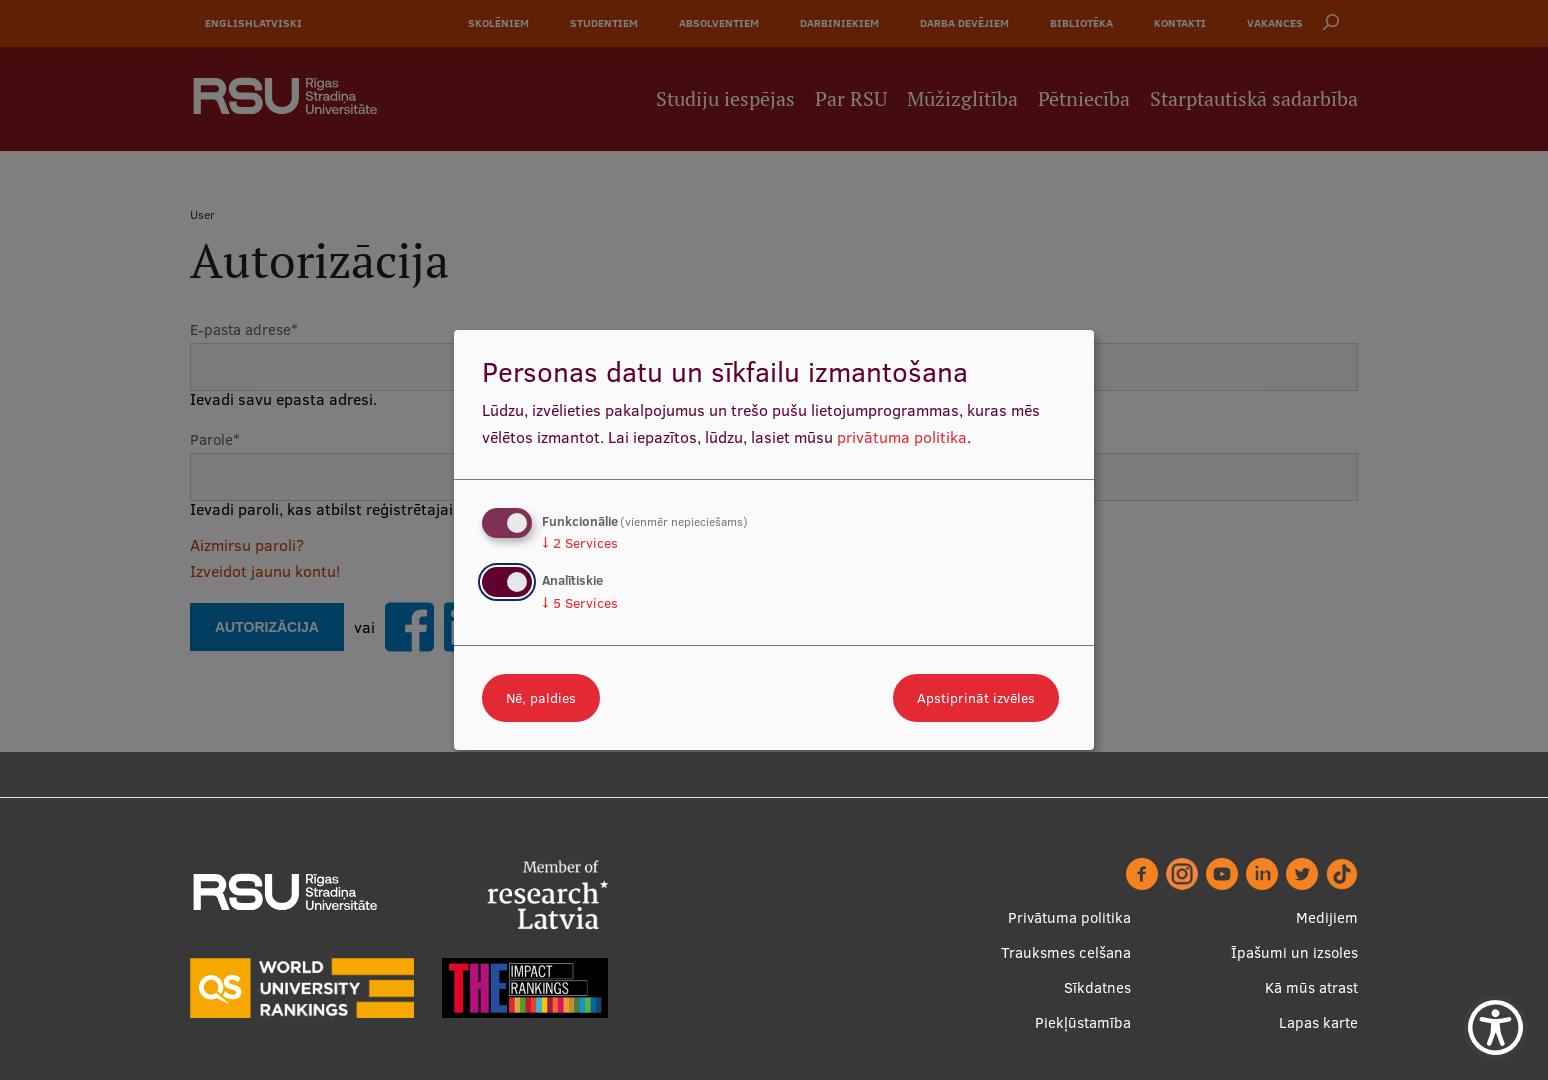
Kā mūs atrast (1311, 987)
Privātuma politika (1069, 917)
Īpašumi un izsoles (1294, 952)
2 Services (580, 543)
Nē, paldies (541, 698)
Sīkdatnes (1097, 987)
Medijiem (1327, 917)
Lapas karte (1318, 1022)
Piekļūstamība (1083, 1022)
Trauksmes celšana (1066, 952)
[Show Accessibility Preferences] (1495, 1027)
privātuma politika (902, 437)
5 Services (580, 603)
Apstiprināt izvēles (976, 698)
